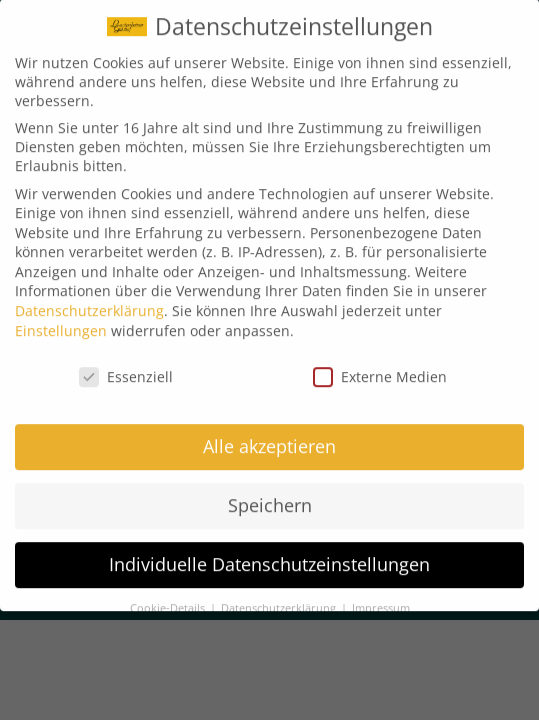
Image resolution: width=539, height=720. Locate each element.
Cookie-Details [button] (169, 597)
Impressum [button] (381, 597)
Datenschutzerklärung (89, 299)
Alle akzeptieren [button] (269, 435)
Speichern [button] (270, 494)
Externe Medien (380, 364)
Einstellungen (61, 318)
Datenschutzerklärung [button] (280, 597)
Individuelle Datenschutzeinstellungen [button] (269, 553)
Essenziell (126, 364)
